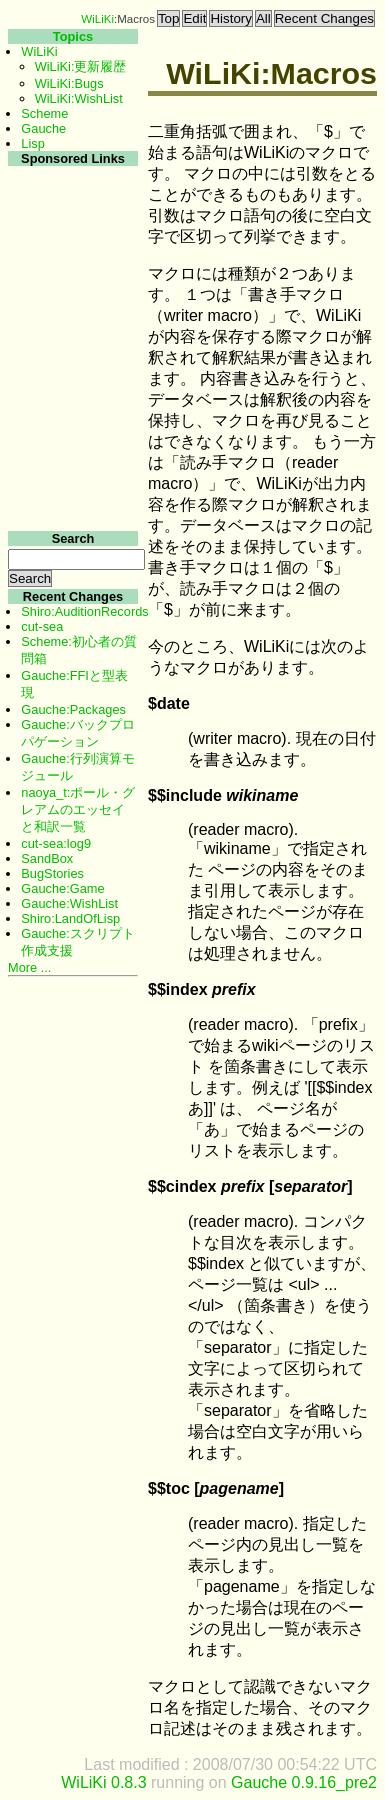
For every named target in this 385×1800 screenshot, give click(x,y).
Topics (73, 36)
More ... (29, 967)
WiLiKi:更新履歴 (81, 66)
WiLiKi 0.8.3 (103, 1782)
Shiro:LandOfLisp (70, 918)
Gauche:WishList (69, 903)
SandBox (47, 858)
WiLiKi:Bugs (69, 83)
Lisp (32, 143)
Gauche (43, 128)
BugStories (52, 873)
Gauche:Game (62, 888)
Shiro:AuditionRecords (84, 611)
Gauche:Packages (73, 709)
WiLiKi (97, 19)
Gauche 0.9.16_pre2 (304, 1782)
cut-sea (42, 626)
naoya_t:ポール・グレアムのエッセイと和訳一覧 (78, 809)
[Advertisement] (70, 468)
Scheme (44, 113)
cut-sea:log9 (56, 843)
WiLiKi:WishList (79, 98)
